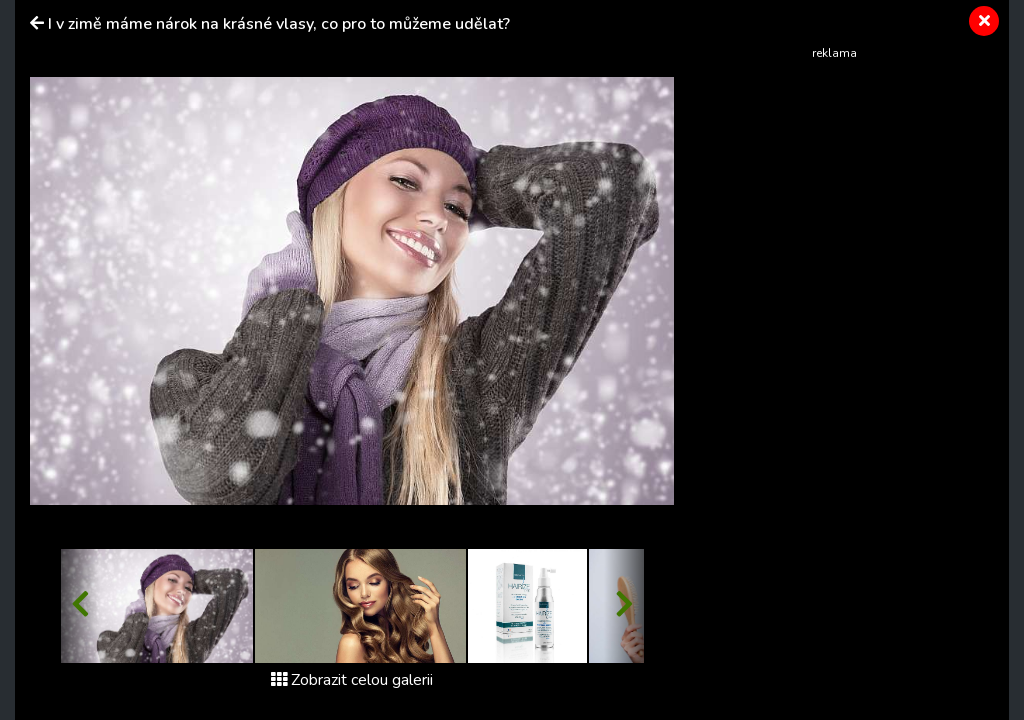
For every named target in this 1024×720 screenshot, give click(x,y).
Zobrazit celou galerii (352, 680)
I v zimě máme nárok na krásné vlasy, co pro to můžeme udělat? (279, 24)
